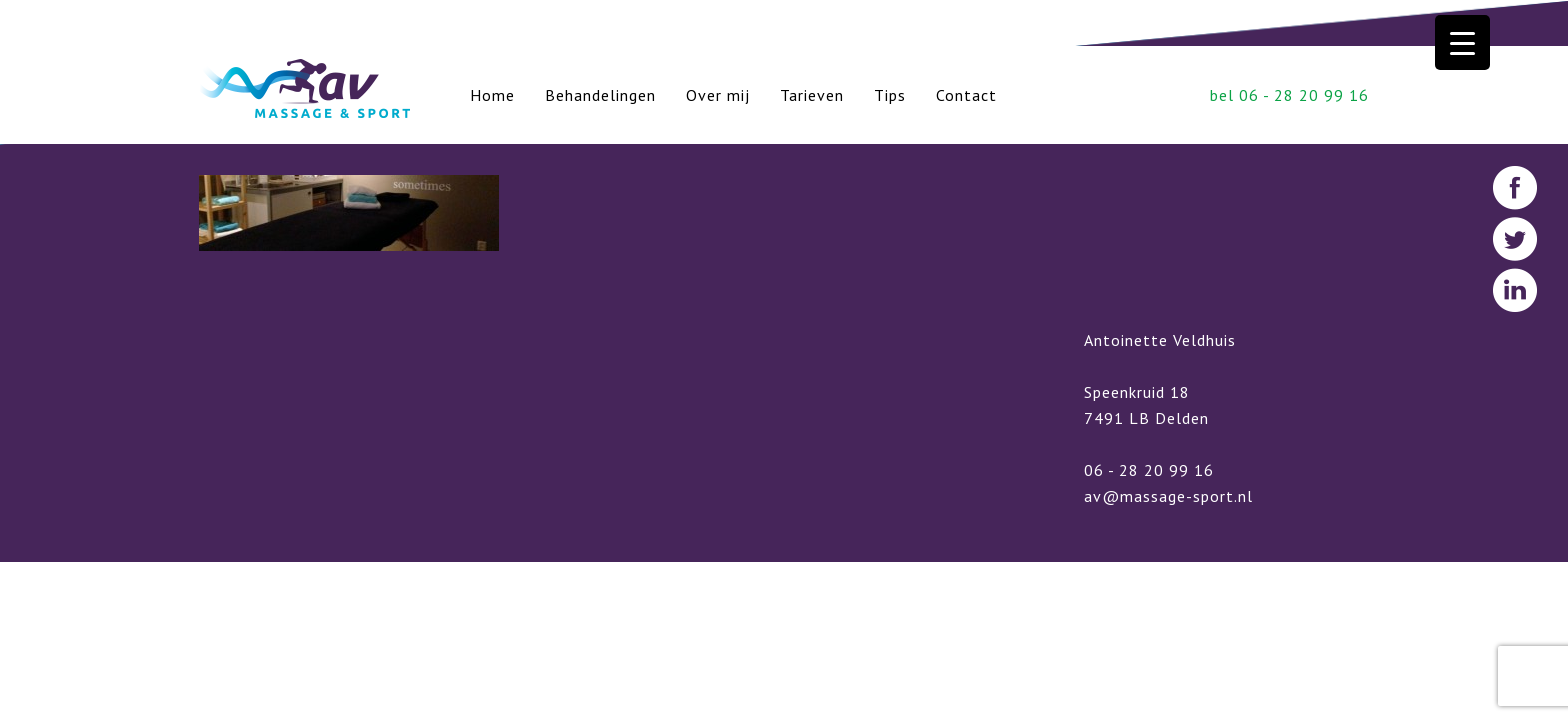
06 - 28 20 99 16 (1149, 470)
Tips (890, 95)
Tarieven (812, 95)
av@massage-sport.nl (1168, 496)
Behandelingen (600, 95)
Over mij (718, 95)
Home (492, 95)
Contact (966, 95)
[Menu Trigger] (1462, 42)
